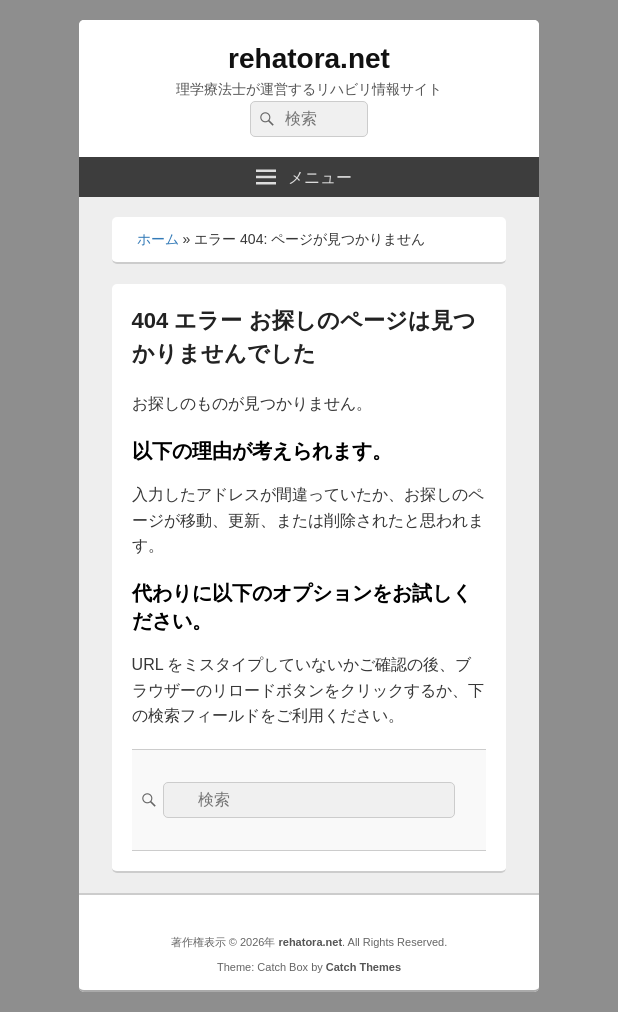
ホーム (158, 239)
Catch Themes (363, 967)
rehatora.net (309, 58)
